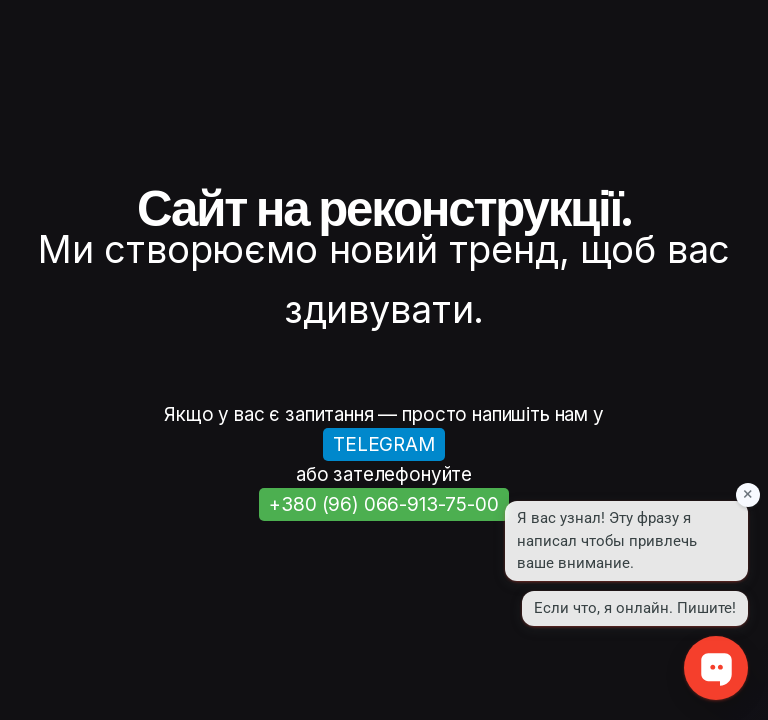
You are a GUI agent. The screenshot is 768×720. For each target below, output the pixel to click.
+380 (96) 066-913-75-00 (383, 504)
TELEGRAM (384, 444)
